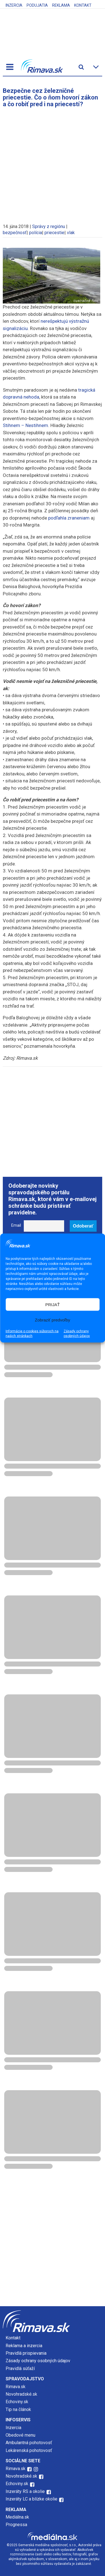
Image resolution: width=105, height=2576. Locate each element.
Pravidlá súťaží (20, 2368)
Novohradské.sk (21, 2394)
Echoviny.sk (17, 2401)
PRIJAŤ (52, 1304)
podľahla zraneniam (69, 518)
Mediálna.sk (17, 2517)
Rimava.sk (15, 2386)
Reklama (61, 5)
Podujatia (37, 5)
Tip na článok (18, 2409)
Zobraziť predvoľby (52, 1319)
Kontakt (83, 5)
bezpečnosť (15, 232)
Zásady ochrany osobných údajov (77, 1333)
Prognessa (16, 2524)
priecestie (54, 232)
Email (16, 1225)
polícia (35, 232)
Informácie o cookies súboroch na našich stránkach (32, 1333)
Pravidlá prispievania (26, 2353)
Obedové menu (20, 2435)
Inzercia (14, 5)
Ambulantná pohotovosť (29, 2442)
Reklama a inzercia (24, 2345)
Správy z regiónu (48, 226)
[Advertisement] (52, 163)
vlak (71, 232)
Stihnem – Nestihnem (25, 425)
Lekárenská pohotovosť (29, 2450)
